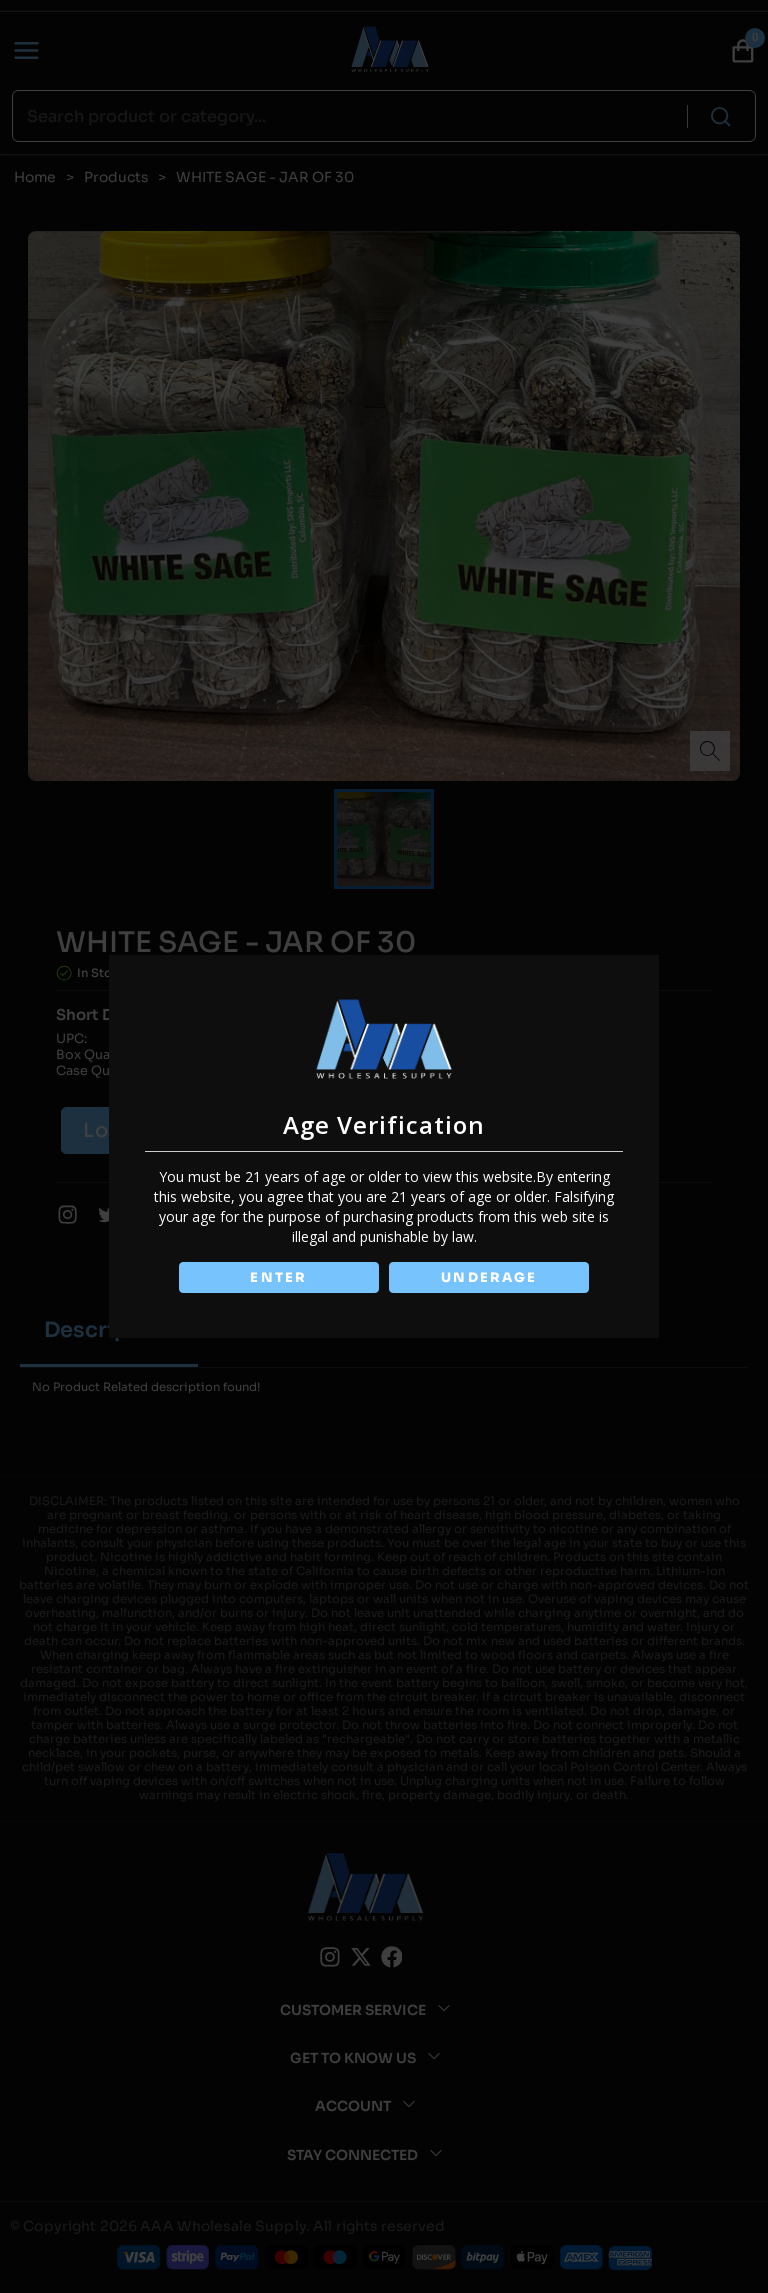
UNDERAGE (490, 1277)
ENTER (278, 1277)
